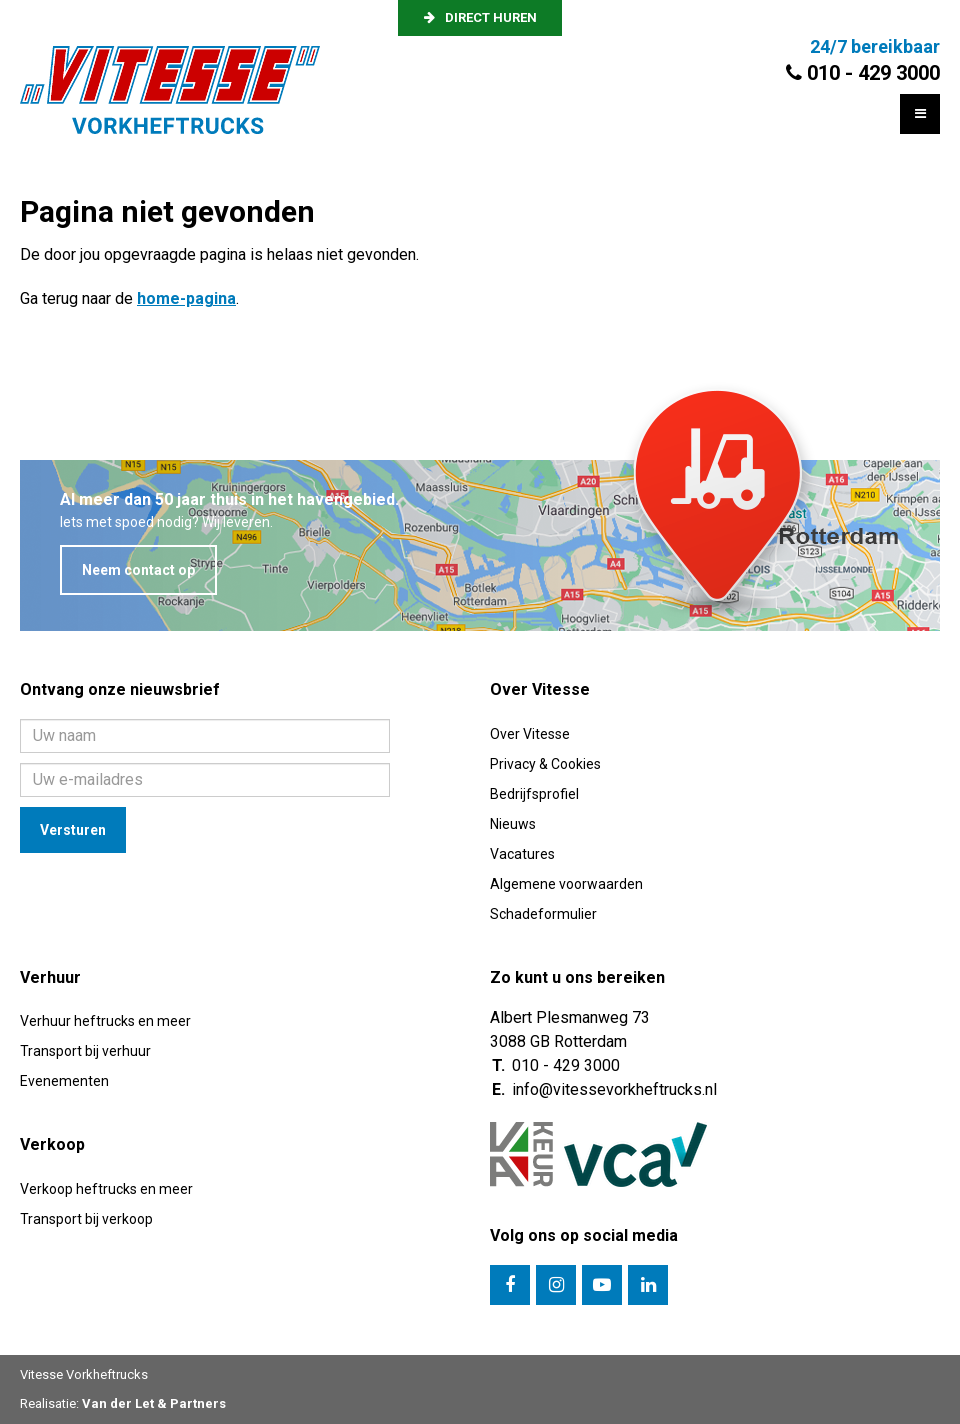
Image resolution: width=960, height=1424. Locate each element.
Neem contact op (138, 570)
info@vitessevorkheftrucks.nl (614, 1089)
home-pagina (186, 298)
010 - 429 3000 (566, 1065)
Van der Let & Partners (154, 1403)
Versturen (73, 830)
